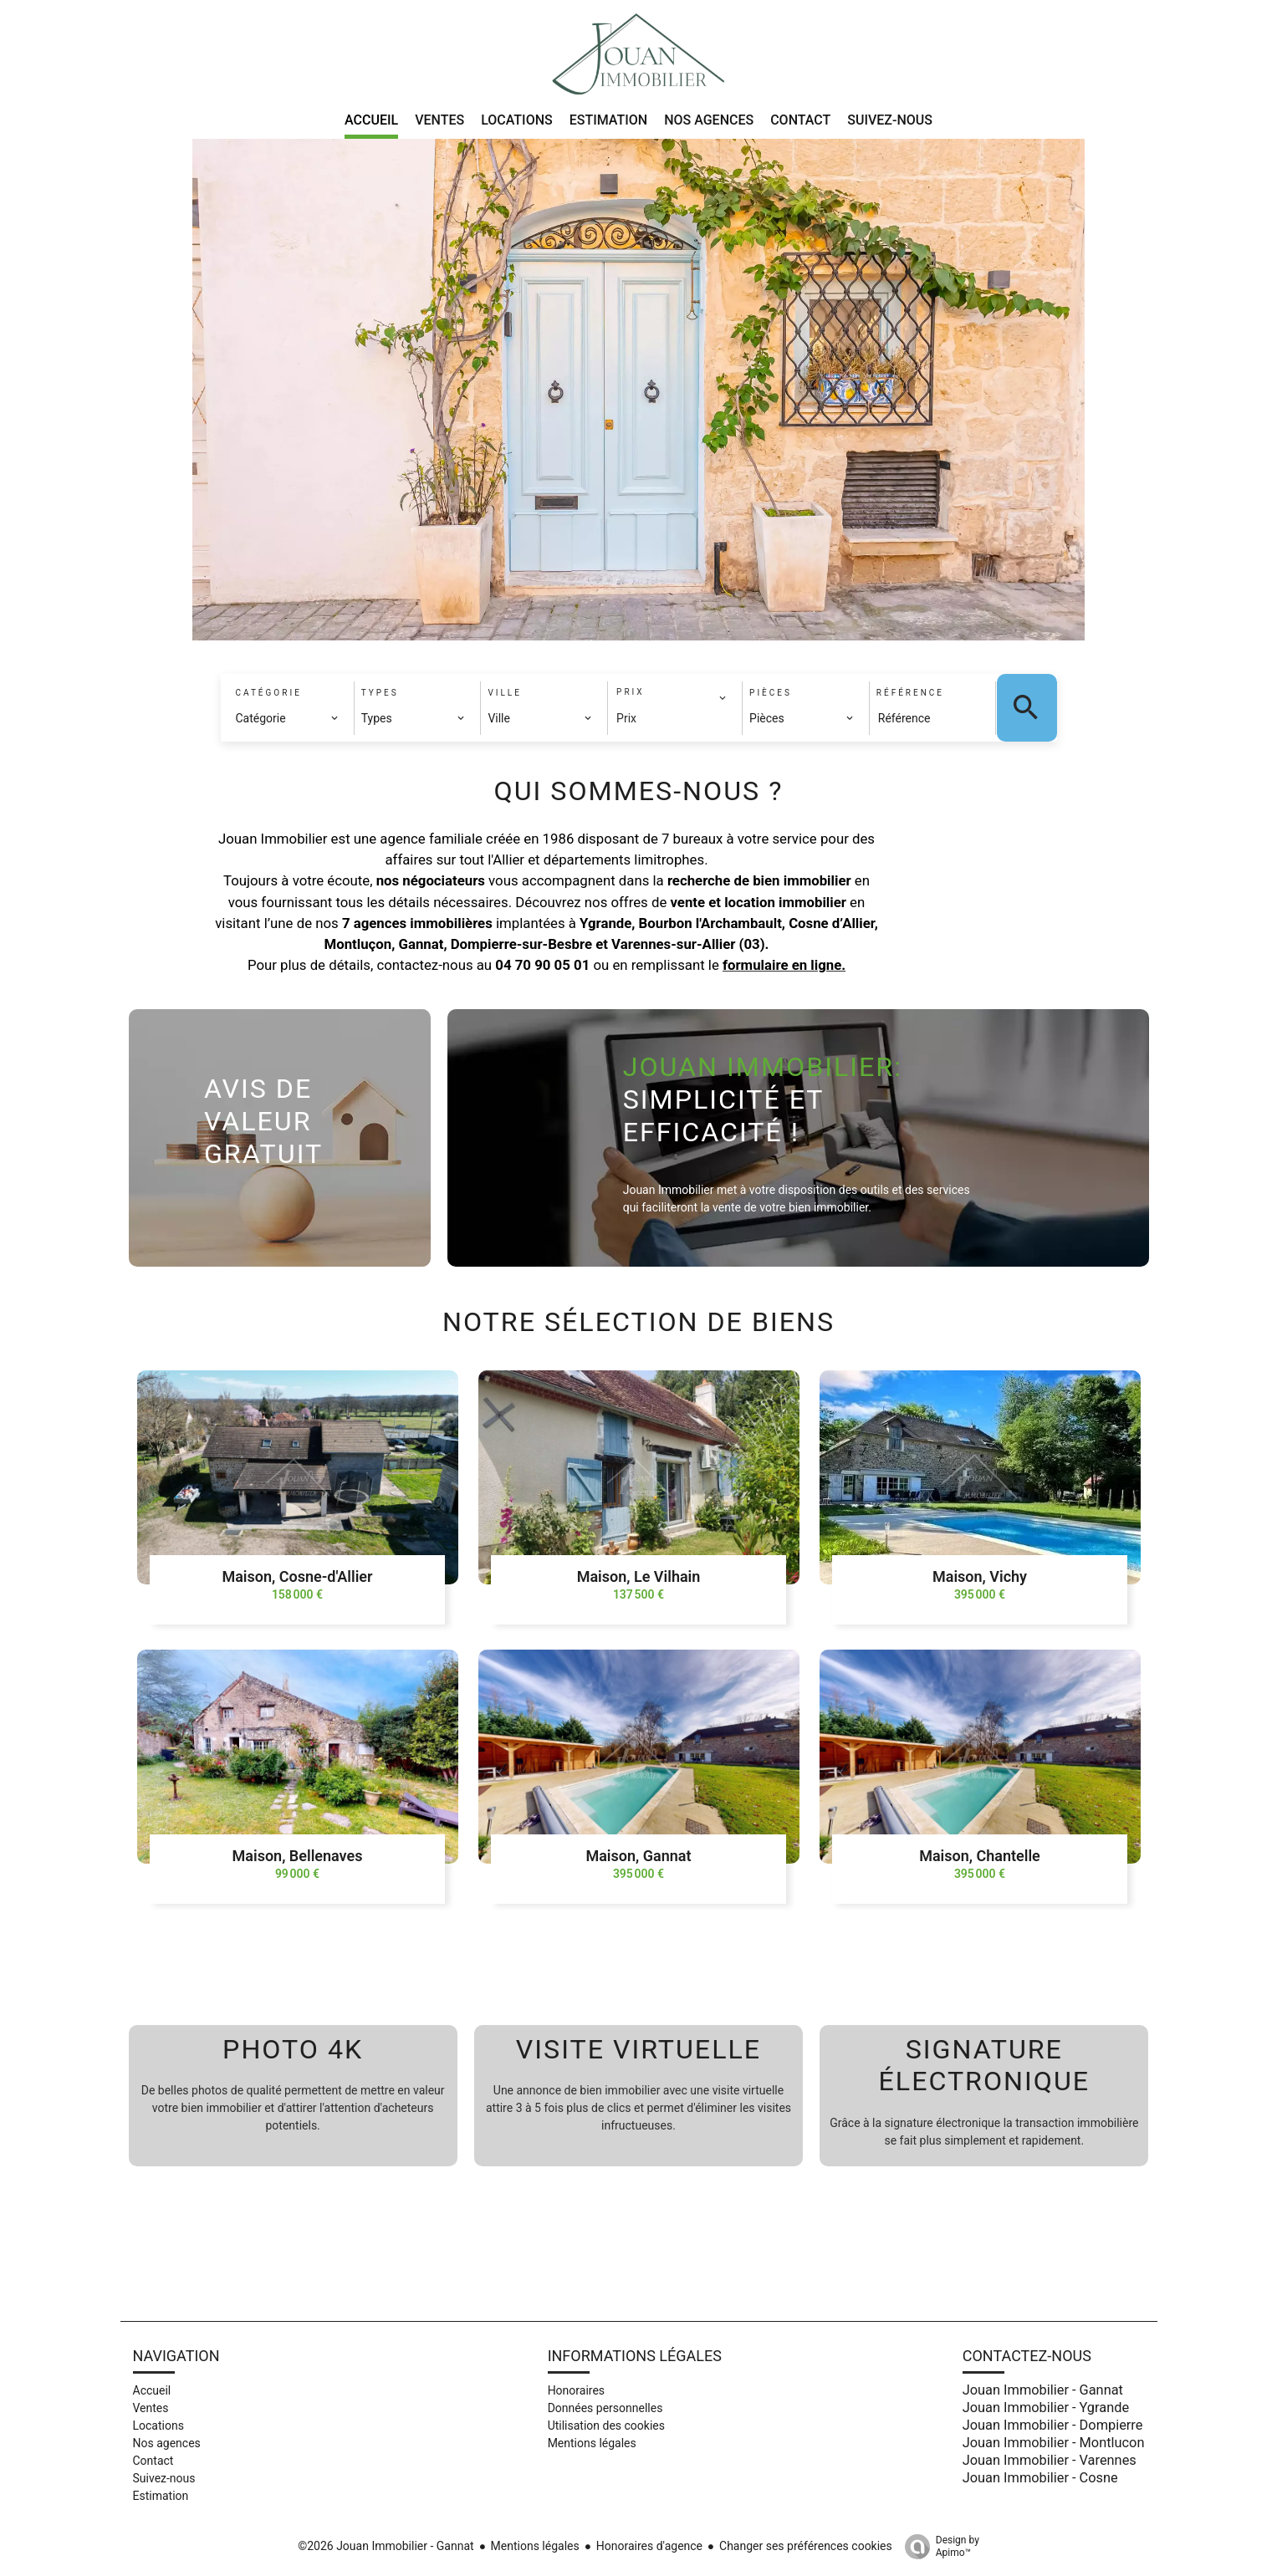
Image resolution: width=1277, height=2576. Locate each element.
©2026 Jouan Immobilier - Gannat (385, 2546)
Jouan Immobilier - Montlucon (1054, 2443)
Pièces (770, 692)
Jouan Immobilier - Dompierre (1053, 2425)
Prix (626, 718)
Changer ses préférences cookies (805, 2546)
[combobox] (287, 718)
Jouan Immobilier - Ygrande (1046, 2407)
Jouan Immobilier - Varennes (1050, 2460)
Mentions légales (535, 2546)
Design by (937, 2546)
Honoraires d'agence (649, 2546)
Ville (505, 692)
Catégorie (269, 692)
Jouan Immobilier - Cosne (1040, 2478)
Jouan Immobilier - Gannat (1043, 2390)
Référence (910, 692)
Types (380, 692)
